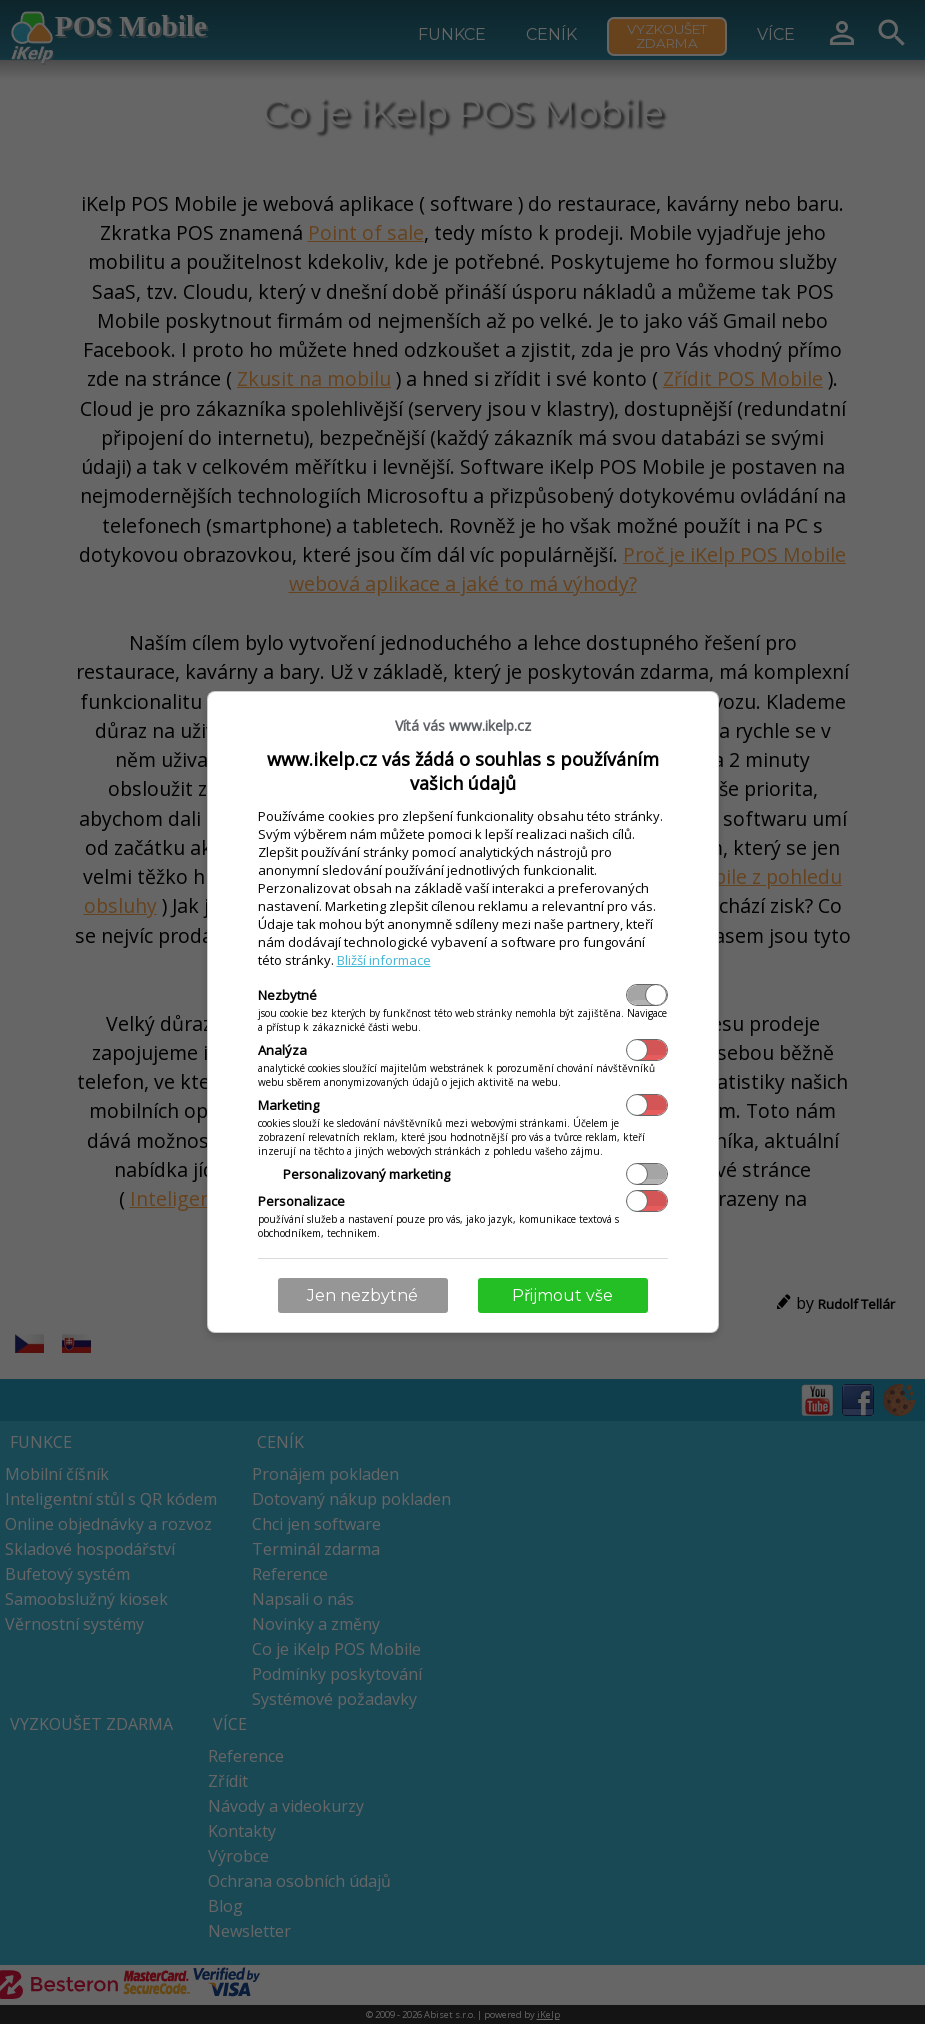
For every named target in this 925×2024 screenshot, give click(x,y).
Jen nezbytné (362, 1295)
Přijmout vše (562, 1295)
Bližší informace (384, 960)
